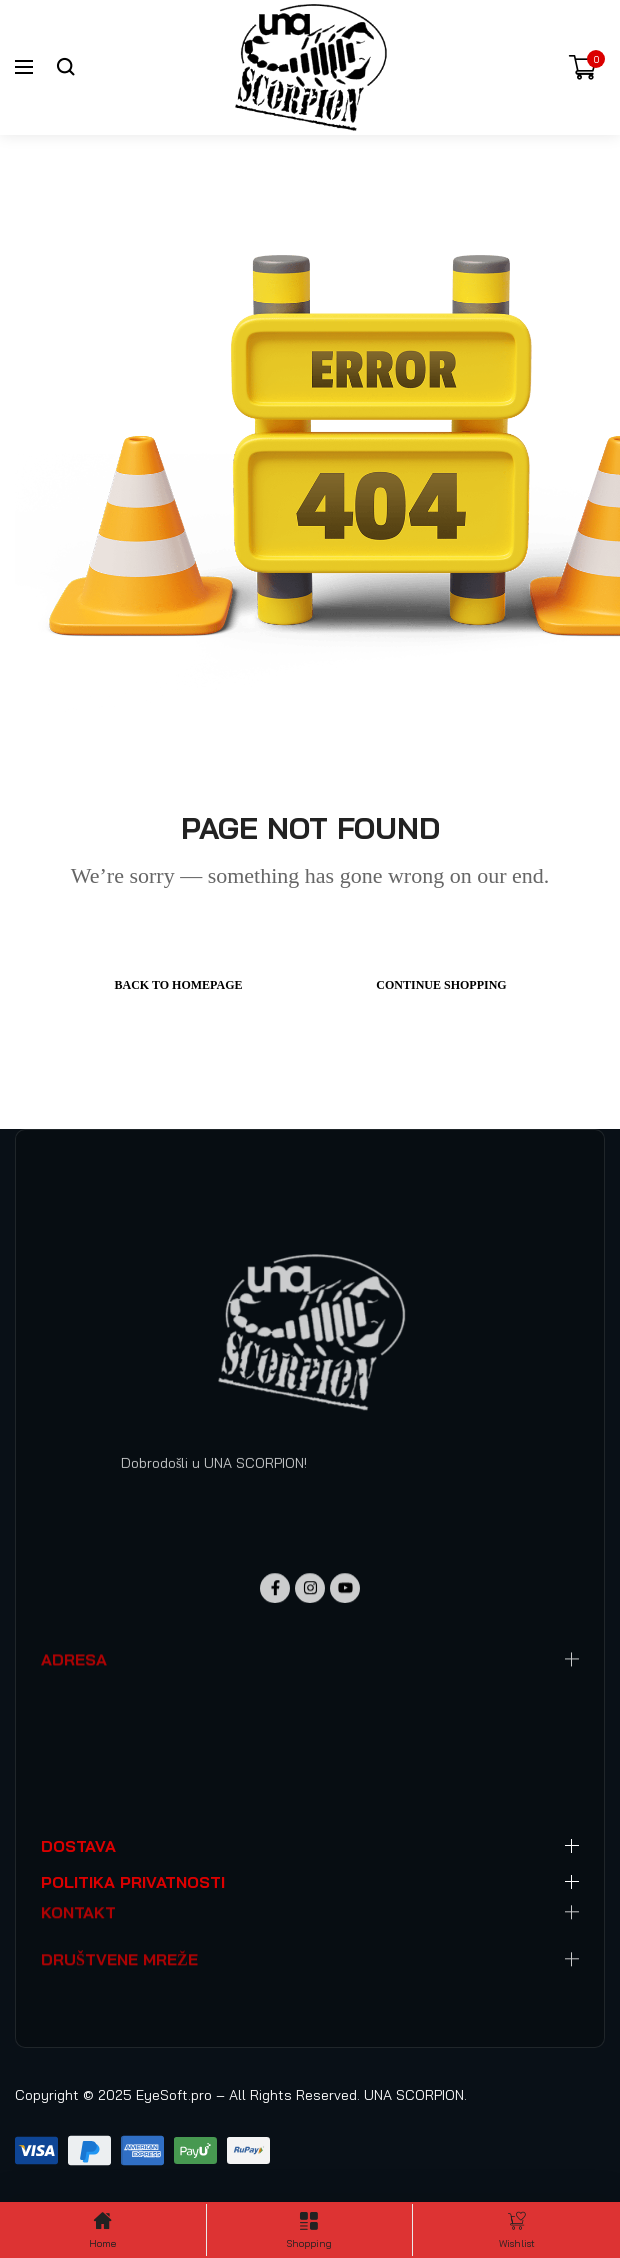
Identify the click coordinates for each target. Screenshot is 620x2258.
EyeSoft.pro (174, 2095)
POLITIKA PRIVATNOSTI (133, 1882)
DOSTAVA (78, 1846)
